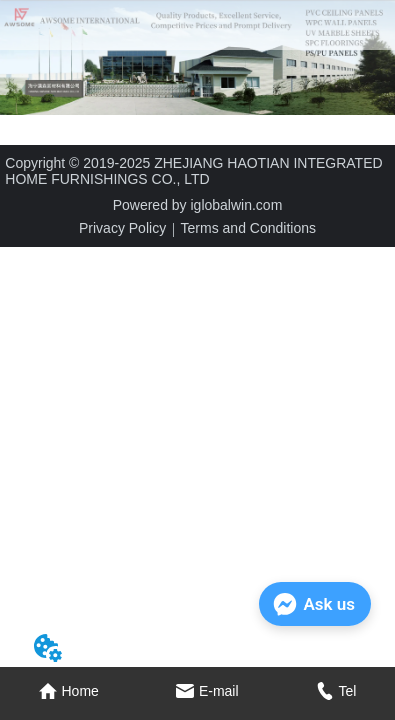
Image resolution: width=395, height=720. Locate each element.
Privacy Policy (122, 228)
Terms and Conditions (248, 228)
